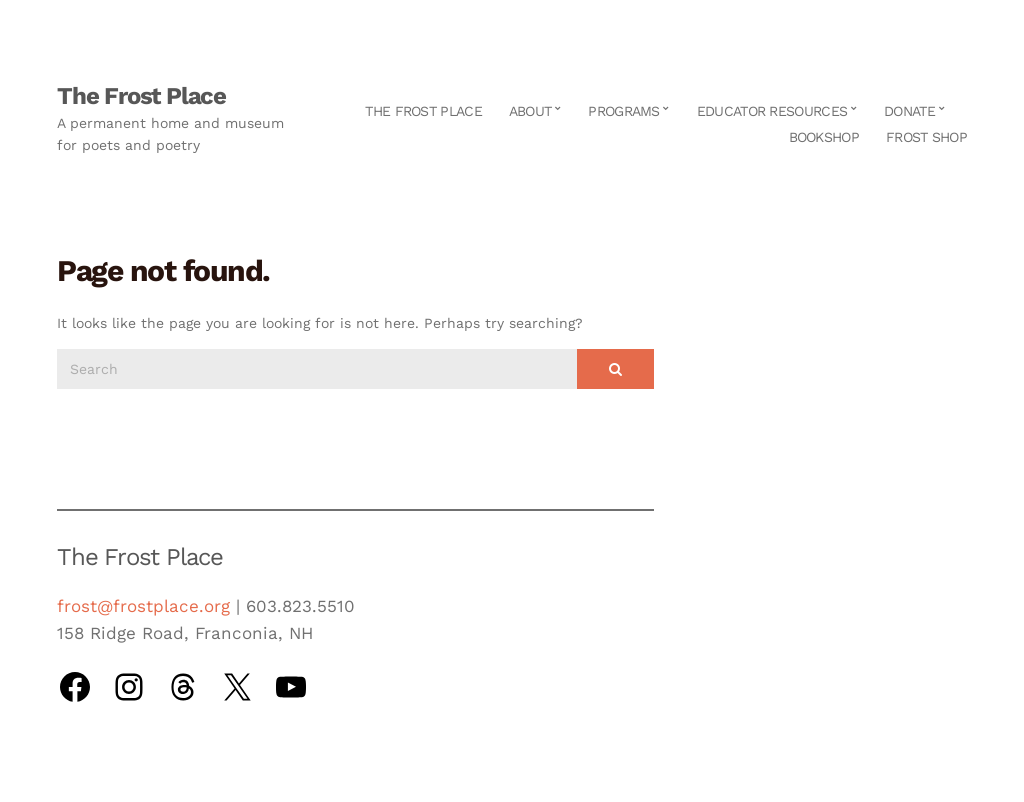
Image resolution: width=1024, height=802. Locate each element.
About (530, 111)
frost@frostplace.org (143, 606)
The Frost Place (141, 96)
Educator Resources (772, 111)
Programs (623, 111)
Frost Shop (926, 137)
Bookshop (824, 137)
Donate (909, 111)
